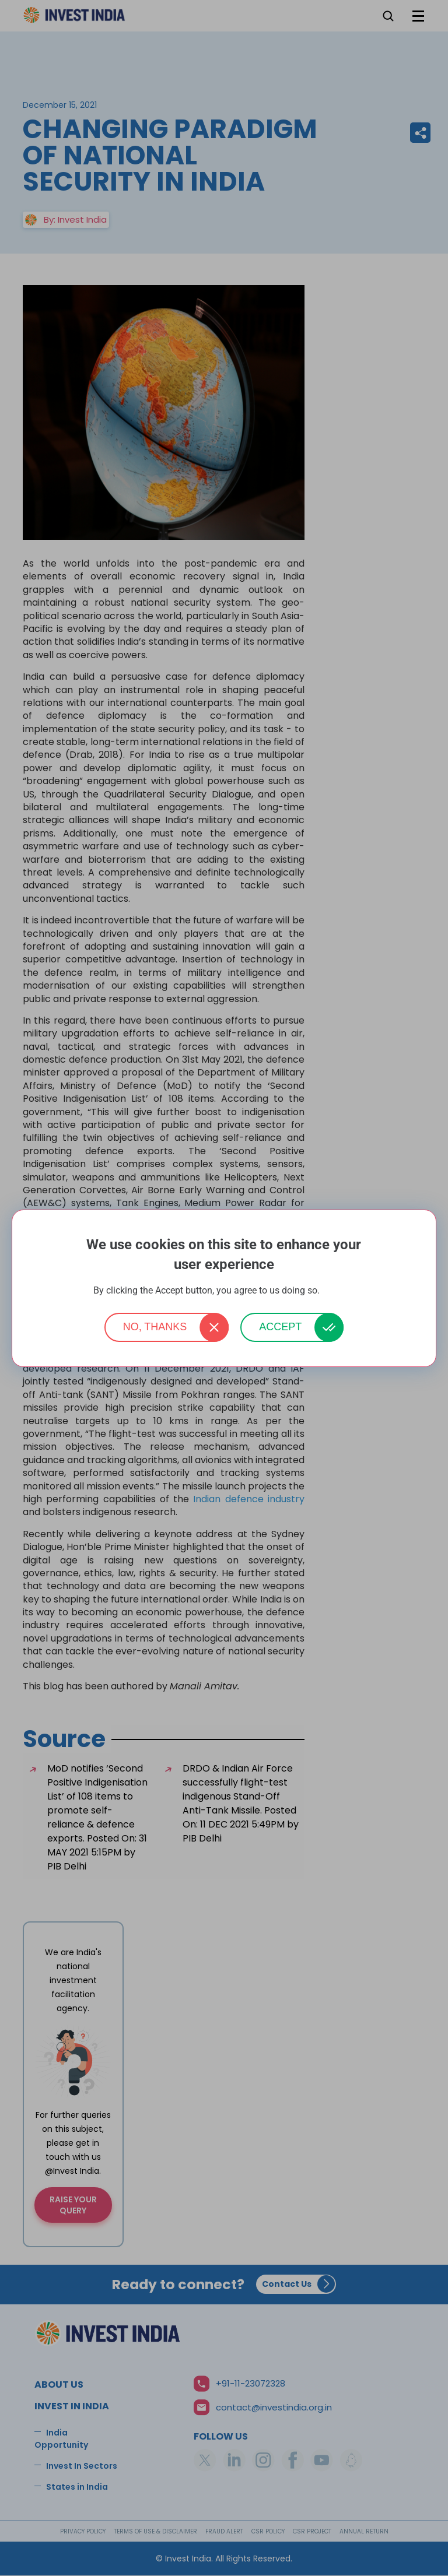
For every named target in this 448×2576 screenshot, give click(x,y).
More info (338, 1291)
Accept (280, 1327)
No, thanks (155, 1327)
